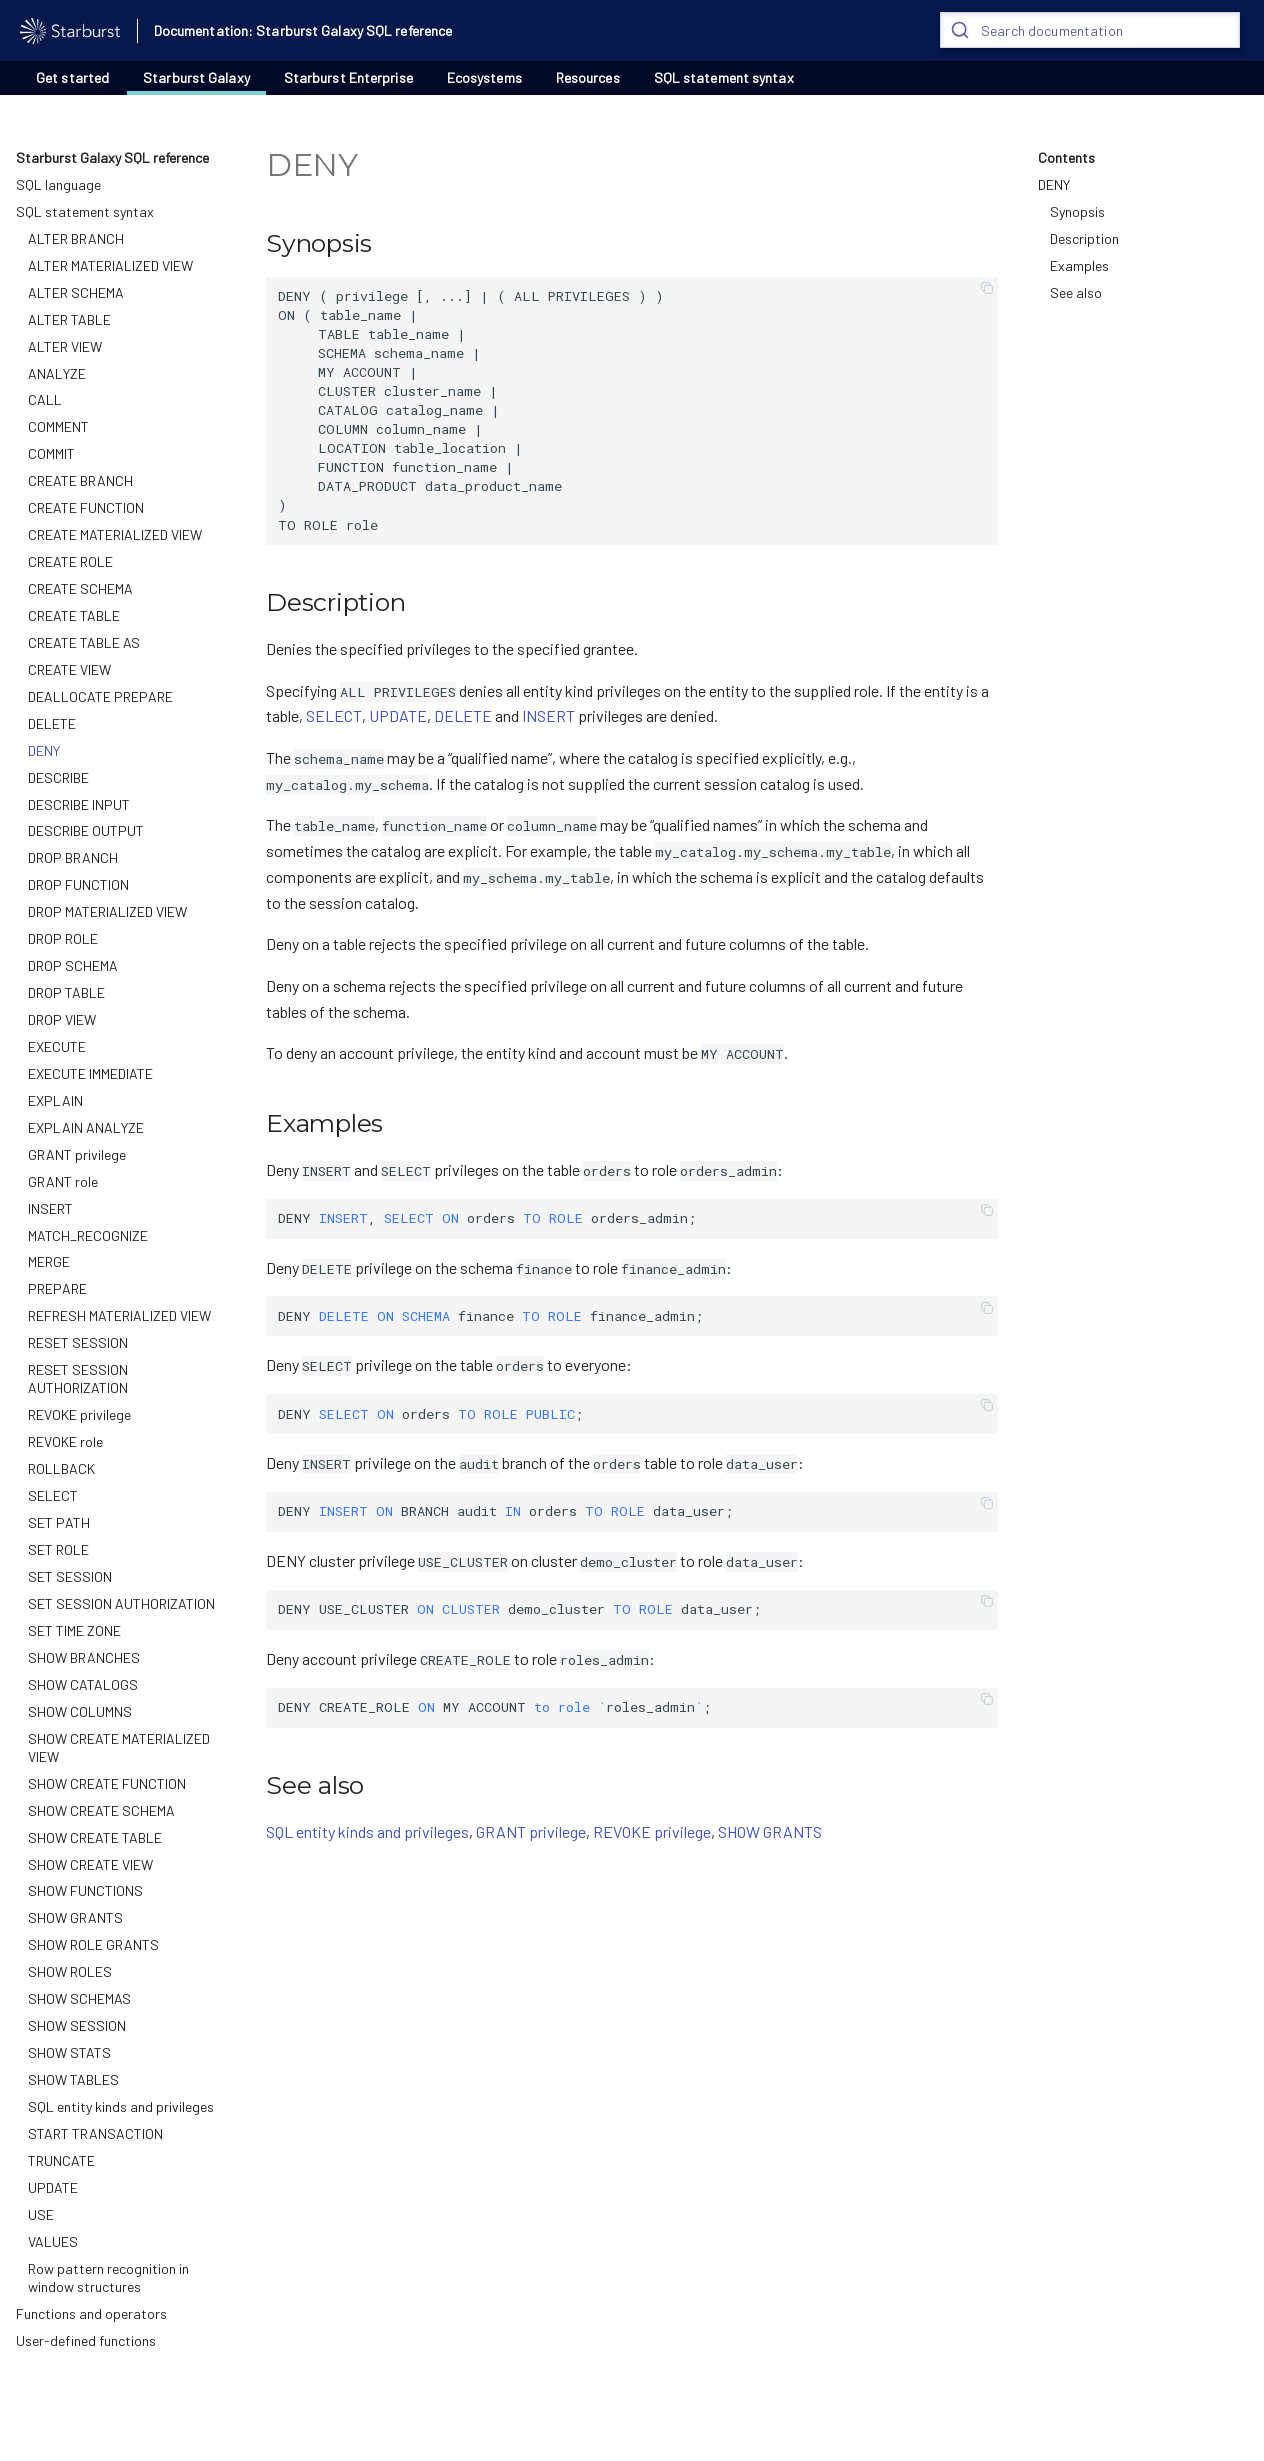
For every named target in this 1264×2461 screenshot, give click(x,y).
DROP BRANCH (73, 857)
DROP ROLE (63, 938)
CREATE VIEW (69, 669)
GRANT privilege (77, 1154)
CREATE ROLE (70, 561)
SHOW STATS (69, 2052)
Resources (588, 77)
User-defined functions (86, 2340)
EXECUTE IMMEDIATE (90, 1073)
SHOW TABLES (73, 2079)
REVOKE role (65, 1441)
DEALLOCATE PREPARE (100, 696)
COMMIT (51, 453)
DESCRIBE (58, 777)
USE (41, 2214)
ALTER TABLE (69, 319)
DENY (44, 750)
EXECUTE (57, 1046)
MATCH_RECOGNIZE (88, 1235)
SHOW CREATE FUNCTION (107, 1783)
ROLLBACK (61, 1468)
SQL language (58, 184)
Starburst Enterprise (348, 77)
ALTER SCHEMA (76, 292)
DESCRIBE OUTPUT (86, 830)
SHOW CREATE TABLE (95, 1837)
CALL (45, 399)
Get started (72, 77)
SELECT (53, 1495)
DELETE (52, 723)
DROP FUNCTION (78, 884)
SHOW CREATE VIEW (90, 1864)
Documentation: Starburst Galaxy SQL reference (303, 30)
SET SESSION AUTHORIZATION (121, 1603)
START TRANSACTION (95, 2133)
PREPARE (57, 1288)
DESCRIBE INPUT (79, 804)
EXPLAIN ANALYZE (86, 1127)
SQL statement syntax (724, 77)
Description (1084, 238)
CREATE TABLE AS (84, 642)
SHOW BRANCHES (84, 1657)
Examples (1079, 265)
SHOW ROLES (70, 1971)
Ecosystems (484, 77)
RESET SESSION (78, 1342)
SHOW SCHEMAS (79, 1998)
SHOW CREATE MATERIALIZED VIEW (119, 1747)
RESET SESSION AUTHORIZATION (78, 1378)
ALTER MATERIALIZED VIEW (110, 265)
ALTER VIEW (65, 346)
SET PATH (59, 1522)
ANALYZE (57, 373)
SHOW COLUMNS (80, 1711)
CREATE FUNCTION (86, 507)
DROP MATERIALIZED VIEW (107, 911)
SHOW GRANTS (75, 1917)
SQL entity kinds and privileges (121, 2106)
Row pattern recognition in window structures (108, 2277)
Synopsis (1077, 211)
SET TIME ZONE (74, 1630)
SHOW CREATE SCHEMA (101, 1810)
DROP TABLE (66, 992)
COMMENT (58, 426)
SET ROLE (58, 1549)
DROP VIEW (62, 1019)
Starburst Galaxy (196, 77)
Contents (1066, 157)
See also (1076, 292)
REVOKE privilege (79, 1414)
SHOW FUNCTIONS (85, 1890)
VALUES (53, 2241)
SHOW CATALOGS (83, 1684)
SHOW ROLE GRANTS (93, 1944)
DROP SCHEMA (73, 965)
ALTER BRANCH (76, 238)
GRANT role (63, 1181)
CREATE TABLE (74, 615)
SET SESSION (70, 1576)
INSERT (50, 1208)
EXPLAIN (55, 1100)
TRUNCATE (61, 2160)
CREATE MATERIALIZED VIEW (115, 534)
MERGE (49, 1261)
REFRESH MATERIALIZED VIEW (119, 1315)
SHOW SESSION (77, 2025)
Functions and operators (91, 2313)
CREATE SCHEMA (80, 588)
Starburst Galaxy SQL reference (112, 157)
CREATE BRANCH (80, 480)
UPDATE (53, 2187)
